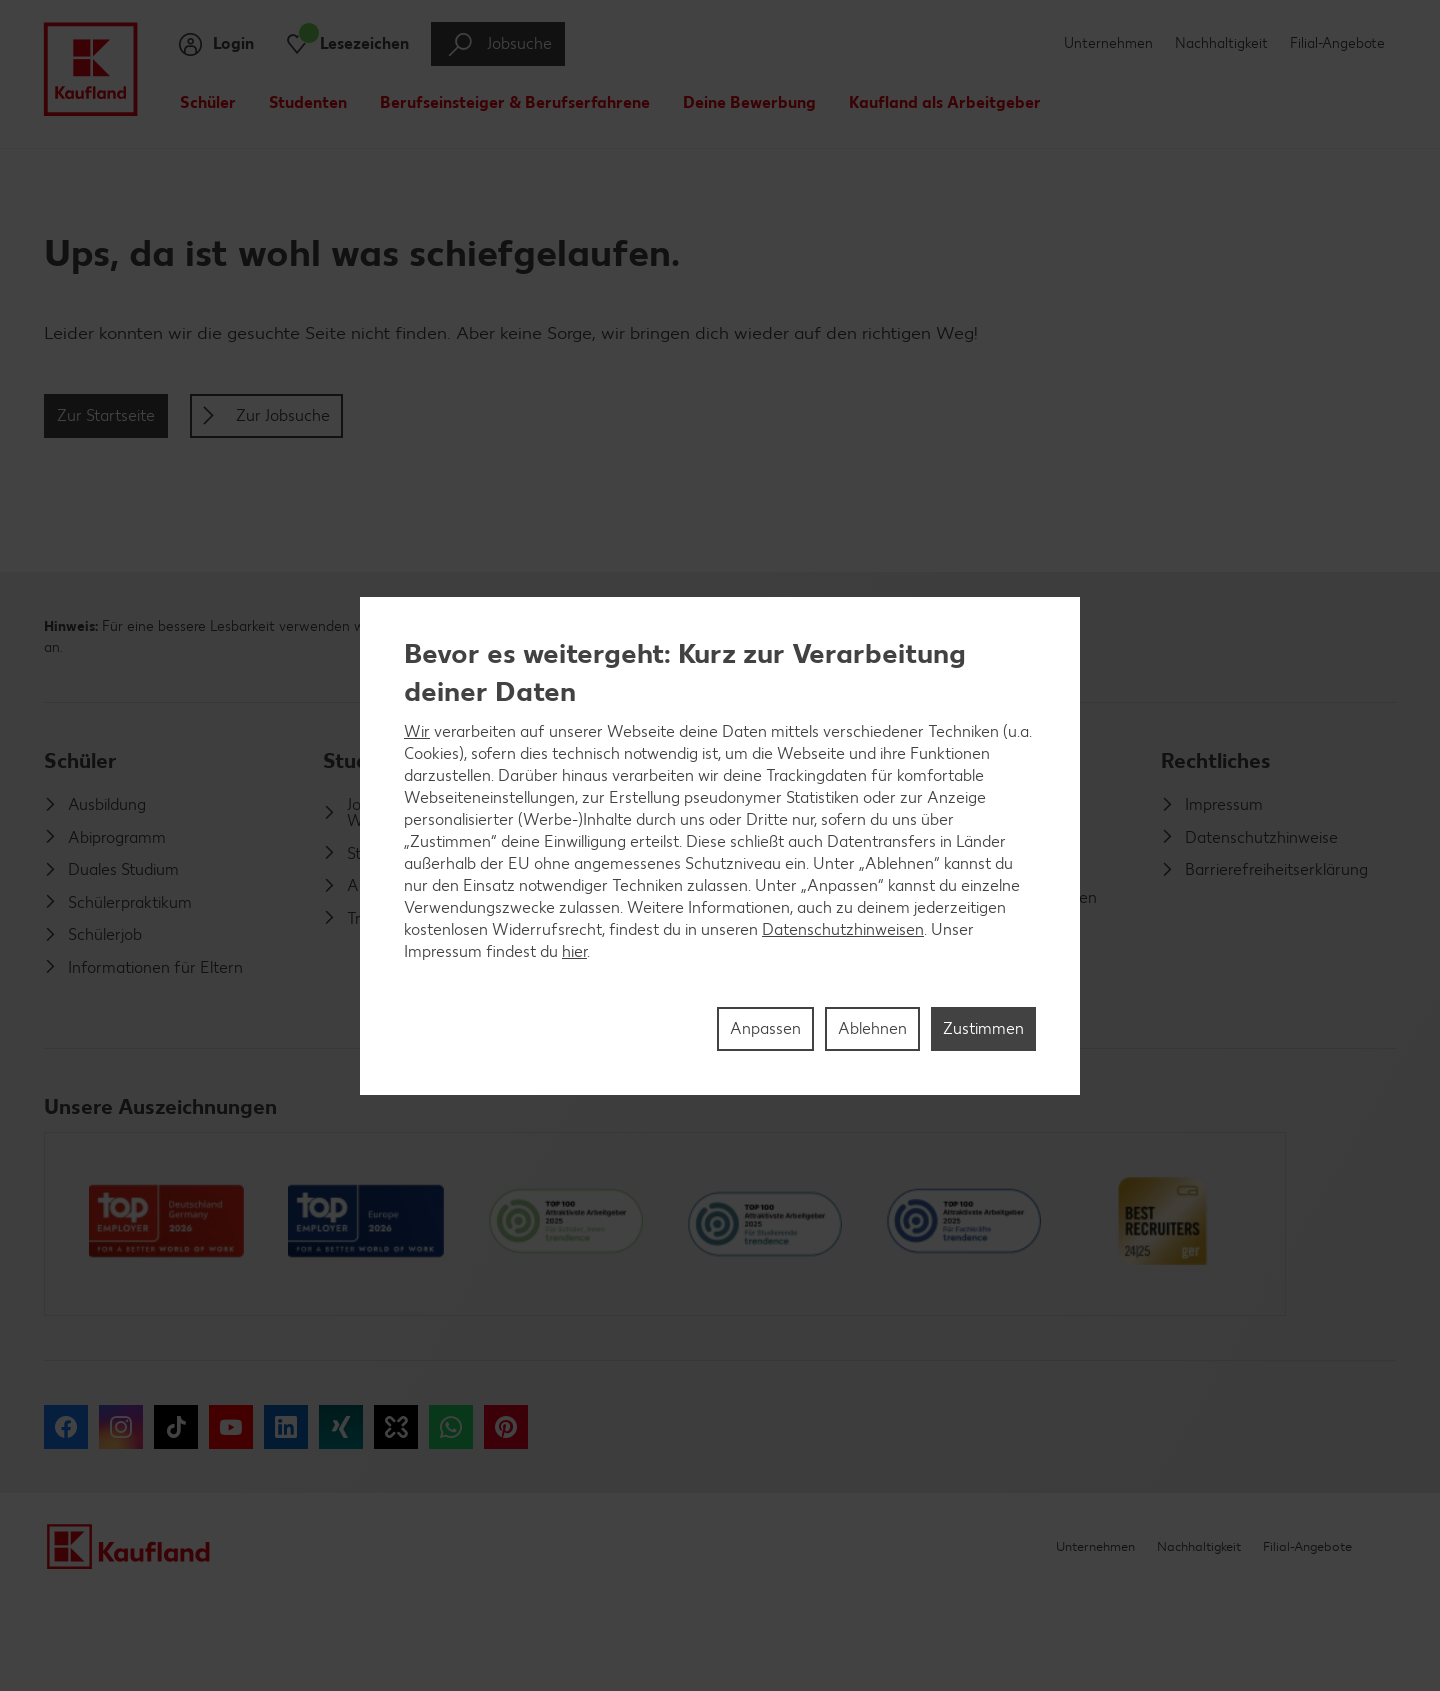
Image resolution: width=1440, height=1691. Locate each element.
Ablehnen (872, 1028)
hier (574, 951)
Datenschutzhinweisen (843, 929)
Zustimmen (983, 1028)
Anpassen (765, 1028)
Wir (417, 731)
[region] (720, 846)
